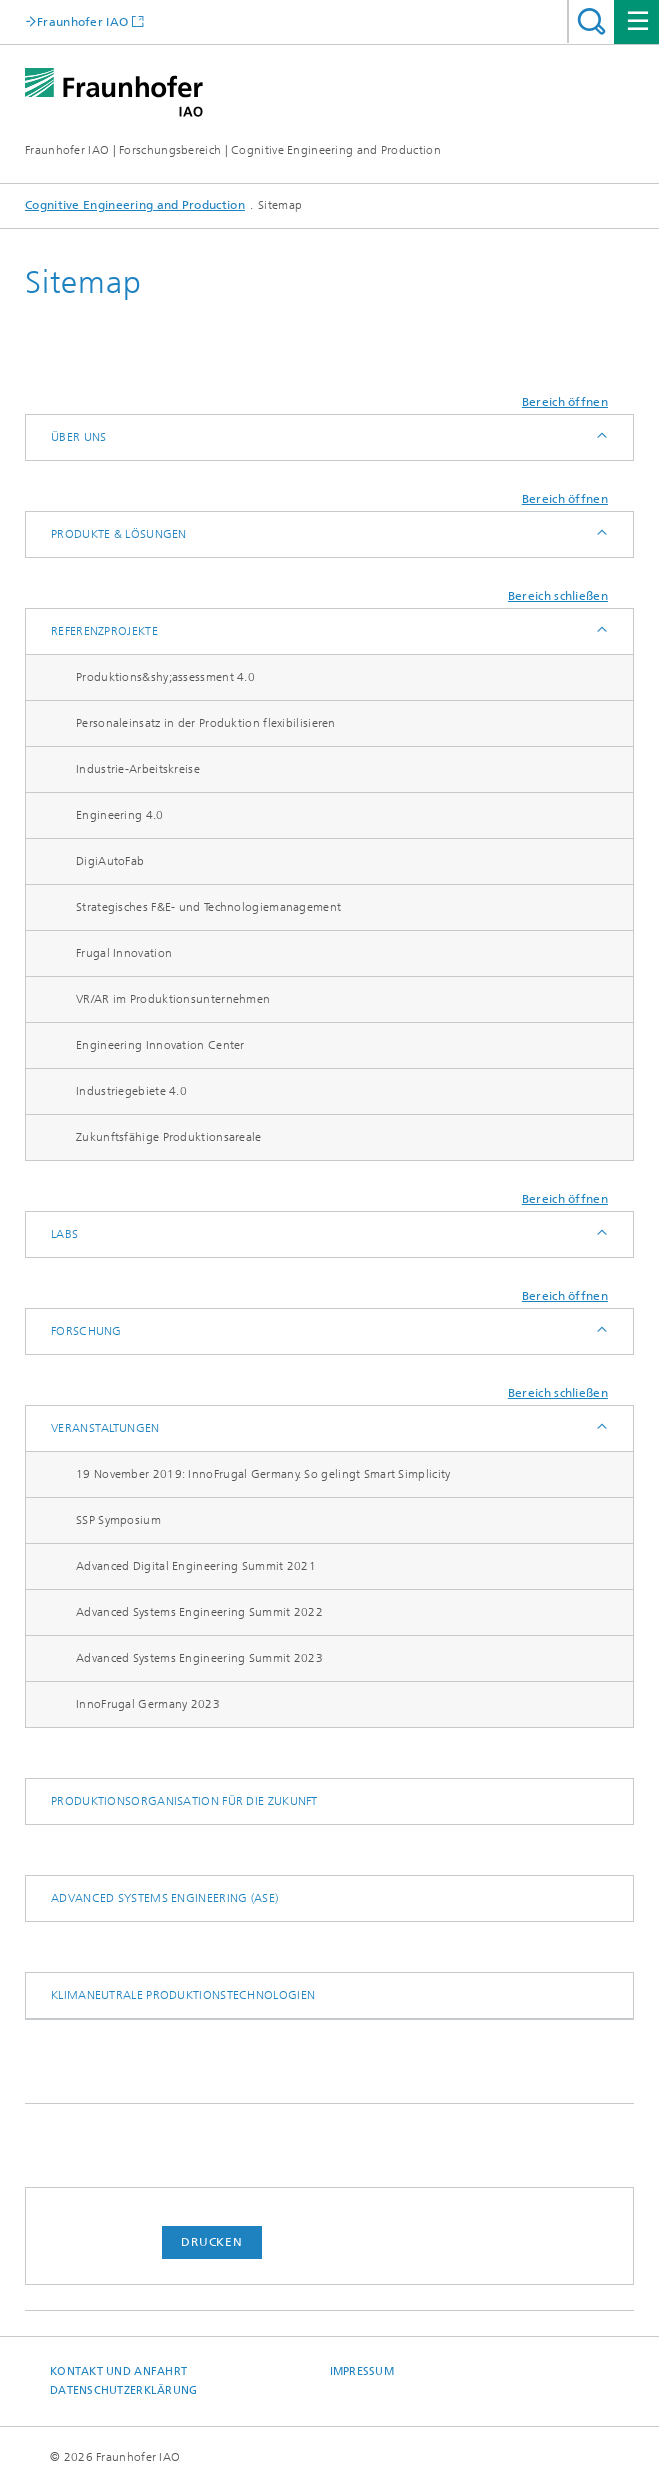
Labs (64, 1234)
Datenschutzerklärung (124, 2390)
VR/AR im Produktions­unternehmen (173, 999)
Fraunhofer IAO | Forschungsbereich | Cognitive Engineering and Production (233, 150)
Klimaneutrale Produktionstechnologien (183, 1995)
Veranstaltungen (105, 1428)
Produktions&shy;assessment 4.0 (165, 677)
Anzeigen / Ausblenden (600, 437)
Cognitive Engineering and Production (135, 205)
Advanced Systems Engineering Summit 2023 (199, 1658)
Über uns (78, 437)
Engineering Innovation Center (160, 1045)
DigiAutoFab (110, 861)
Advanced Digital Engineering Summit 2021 (196, 1566)
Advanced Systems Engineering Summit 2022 (199, 1612)
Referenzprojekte (104, 631)
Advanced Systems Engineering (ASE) (164, 1898)
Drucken (212, 2242)
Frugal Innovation (124, 953)
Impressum (362, 2371)
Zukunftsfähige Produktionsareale (169, 1137)
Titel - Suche (591, 21)
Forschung (86, 1331)
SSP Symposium (118, 1520)
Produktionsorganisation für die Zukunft (184, 1801)
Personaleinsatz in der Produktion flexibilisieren (206, 723)
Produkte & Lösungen (119, 534)
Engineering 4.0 (120, 815)
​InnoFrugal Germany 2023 (148, 1704)
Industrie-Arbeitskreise (138, 769)
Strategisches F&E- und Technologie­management (208, 907)
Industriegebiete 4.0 (131, 1091)
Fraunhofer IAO (82, 21)
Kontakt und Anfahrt (118, 2371)
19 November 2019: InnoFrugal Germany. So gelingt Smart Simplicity (263, 1474)
